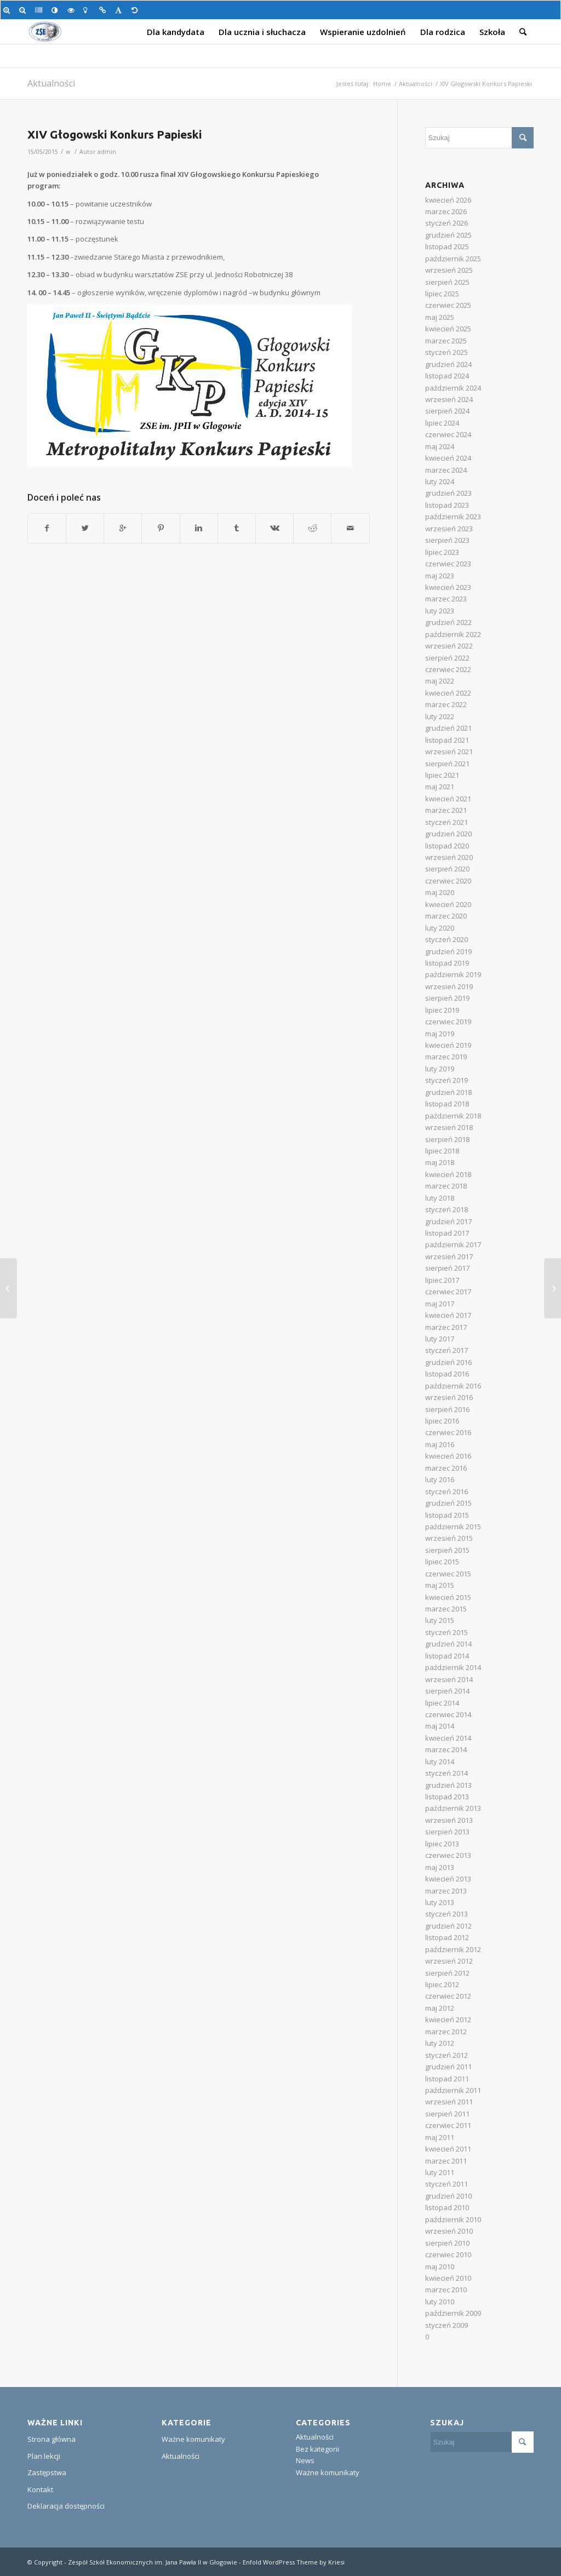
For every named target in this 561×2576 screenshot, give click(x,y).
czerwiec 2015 (448, 1574)
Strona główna (51, 2439)
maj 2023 (439, 576)
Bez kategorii (317, 2449)
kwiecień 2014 (448, 1738)
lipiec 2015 (442, 1562)
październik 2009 (453, 2313)
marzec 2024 (446, 470)
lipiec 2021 (442, 775)
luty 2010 (439, 2302)
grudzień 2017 (448, 1221)
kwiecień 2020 (448, 904)
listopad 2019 (447, 963)
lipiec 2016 (442, 1421)
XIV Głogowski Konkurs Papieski (114, 134)
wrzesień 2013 (449, 1820)
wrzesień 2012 (449, 1961)
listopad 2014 (447, 1656)
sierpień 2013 (447, 1832)
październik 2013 (453, 1808)
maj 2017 (439, 1304)
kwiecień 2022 (448, 693)
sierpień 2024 (447, 411)
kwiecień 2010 (448, 2278)
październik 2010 (453, 2219)
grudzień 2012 (448, 1926)
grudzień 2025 (448, 235)
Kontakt (40, 2489)
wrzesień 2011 (449, 2102)
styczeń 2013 (446, 1914)
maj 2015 (439, 1585)
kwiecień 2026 (448, 200)
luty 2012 (439, 2043)
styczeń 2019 (446, 1080)
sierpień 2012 (447, 1973)
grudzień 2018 (448, 1092)
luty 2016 (439, 1479)
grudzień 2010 (448, 2196)
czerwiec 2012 (448, 1996)
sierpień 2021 (447, 763)
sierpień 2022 (447, 658)
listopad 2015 (447, 1515)
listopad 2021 (447, 740)
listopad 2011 (447, 2079)
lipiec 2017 (442, 1280)
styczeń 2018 (446, 1209)
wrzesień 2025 (449, 270)
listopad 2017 (447, 1233)
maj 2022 (439, 681)
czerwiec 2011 (448, 2125)
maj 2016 (439, 1444)
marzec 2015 (446, 1609)
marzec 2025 (446, 341)
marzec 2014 (446, 1749)
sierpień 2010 (447, 2243)
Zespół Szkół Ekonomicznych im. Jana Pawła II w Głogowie (152, 2562)
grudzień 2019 (448, 951)
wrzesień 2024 (449, 399)
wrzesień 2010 (449, 2231)
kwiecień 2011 (448, 2149)
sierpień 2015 (447, 1550)
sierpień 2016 (447, 1409)
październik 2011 (453, 2090)
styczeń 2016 (446, 1491)
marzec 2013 (446, 1891)
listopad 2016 (447, 1374)
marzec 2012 (446, 2031)
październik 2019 (453, 974)
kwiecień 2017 (448, 1315)
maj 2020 (439, 892)
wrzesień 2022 (449, 646)
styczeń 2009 (446, 2325)
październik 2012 (453, 1949)
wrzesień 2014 (449, 1679)
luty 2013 (439, 1902)
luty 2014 (439, 1761)
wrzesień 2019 (449, 986)
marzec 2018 (446, 1186)
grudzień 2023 (448, 493)
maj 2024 (439, 446)
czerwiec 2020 (448, 881)
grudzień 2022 (448, 622)
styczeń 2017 (446, 1350)
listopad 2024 (447, 376)
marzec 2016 (446, 1468)
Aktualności (51, 83)
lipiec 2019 (442, 1010)
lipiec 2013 (442, 1844)
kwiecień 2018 (448, 1174)
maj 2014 (439, 1726)
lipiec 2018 (442, 1151)
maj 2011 (439, 2137)
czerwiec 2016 (448, 1432)
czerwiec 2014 (448, 1714)
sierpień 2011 (447, 2114)
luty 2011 (439, 2172)
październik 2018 (453, 1116)
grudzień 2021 (448, 728)
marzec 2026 (446, 211)
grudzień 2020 (448, 834)
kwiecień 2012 (448, 2019)
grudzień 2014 (448, 1644)
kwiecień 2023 (448, 587)
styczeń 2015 (446, 1632)
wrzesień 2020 (449, 857)
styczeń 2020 (446, 939)
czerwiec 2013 (448, 1855)
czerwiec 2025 (448, 305)
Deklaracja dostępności (66, 2506)
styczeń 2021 (446, 822)
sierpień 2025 (447, 282)
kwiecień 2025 (448, 329)
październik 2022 (453, 634)
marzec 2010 (446, 2289)
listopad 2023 (447, 505)
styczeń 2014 (446, 1773)
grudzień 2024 (448, 364)
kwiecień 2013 (448, 1879)
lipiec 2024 (442, 423)
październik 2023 (453, 516)
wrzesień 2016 (449, 1397)
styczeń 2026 (446, 223)
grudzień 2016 (448, 1362)
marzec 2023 (446, 599)
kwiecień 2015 (448, 1597)
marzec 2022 (446, 704)
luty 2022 (439, 716)
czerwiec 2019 (448, 1021)
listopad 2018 (447, 1104)
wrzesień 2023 (449, 528)
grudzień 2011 (448, 2067)
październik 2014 (453, 1667)
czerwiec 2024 (448, 434)
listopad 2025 (447, 246)
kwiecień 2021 (448, 799)
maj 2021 (439, 786)
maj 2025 (439, 317)
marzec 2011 (446, 2161)
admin (107, 152)
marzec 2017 (446, 1327)
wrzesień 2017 (449, 1256)
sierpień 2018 (447, 1139)
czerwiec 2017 (448, 1291)
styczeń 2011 (446, 2184)
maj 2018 (439, 1162)
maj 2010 (439, 2266)
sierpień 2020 (447, 869)
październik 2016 (453, 1386)
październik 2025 (453, 258)
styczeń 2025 (446, 352)
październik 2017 (453, 1244)
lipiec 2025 (442, 294)
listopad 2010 (447, 2207)
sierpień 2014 (447, 1691)
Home (382, 83)
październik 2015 (453, 1526)
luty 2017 (439, 1339)
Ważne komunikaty (193, 2439)
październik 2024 (453, 388)
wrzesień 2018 (449, 1127)
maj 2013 (439, 1867)
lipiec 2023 (442, 552)
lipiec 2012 (442, 1984)
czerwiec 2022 (448, 669)
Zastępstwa (46, 2472)
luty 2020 (439, 928)
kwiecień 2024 (448, 458)
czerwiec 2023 (448, 564)
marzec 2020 (446, 916)
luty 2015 (439, 1620)
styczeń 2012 (446, 2055)
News (305, 2460)
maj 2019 (439, 1034)
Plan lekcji (43, 2456)
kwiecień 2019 (448, 1045)
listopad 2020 (447, 846)
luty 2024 (439, 481)
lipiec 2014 (442, 1703)
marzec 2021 (446, 810)
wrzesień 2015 (449, 1538)
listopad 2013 (447, 1797)
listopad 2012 (447, 1937)
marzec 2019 (446, 1057)
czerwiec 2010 (448, 2254)
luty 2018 (439, 1198)
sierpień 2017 (447, 1268)
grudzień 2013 (448, 1785)
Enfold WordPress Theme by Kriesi (294, 2562)
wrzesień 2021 (449, 751)
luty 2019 (439, 1069)
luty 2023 (439, 611)
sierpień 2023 (447, 540)
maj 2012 (439, 2008)
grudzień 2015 (448, 1503)
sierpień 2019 (447, 998)
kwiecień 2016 (448, 1456)
